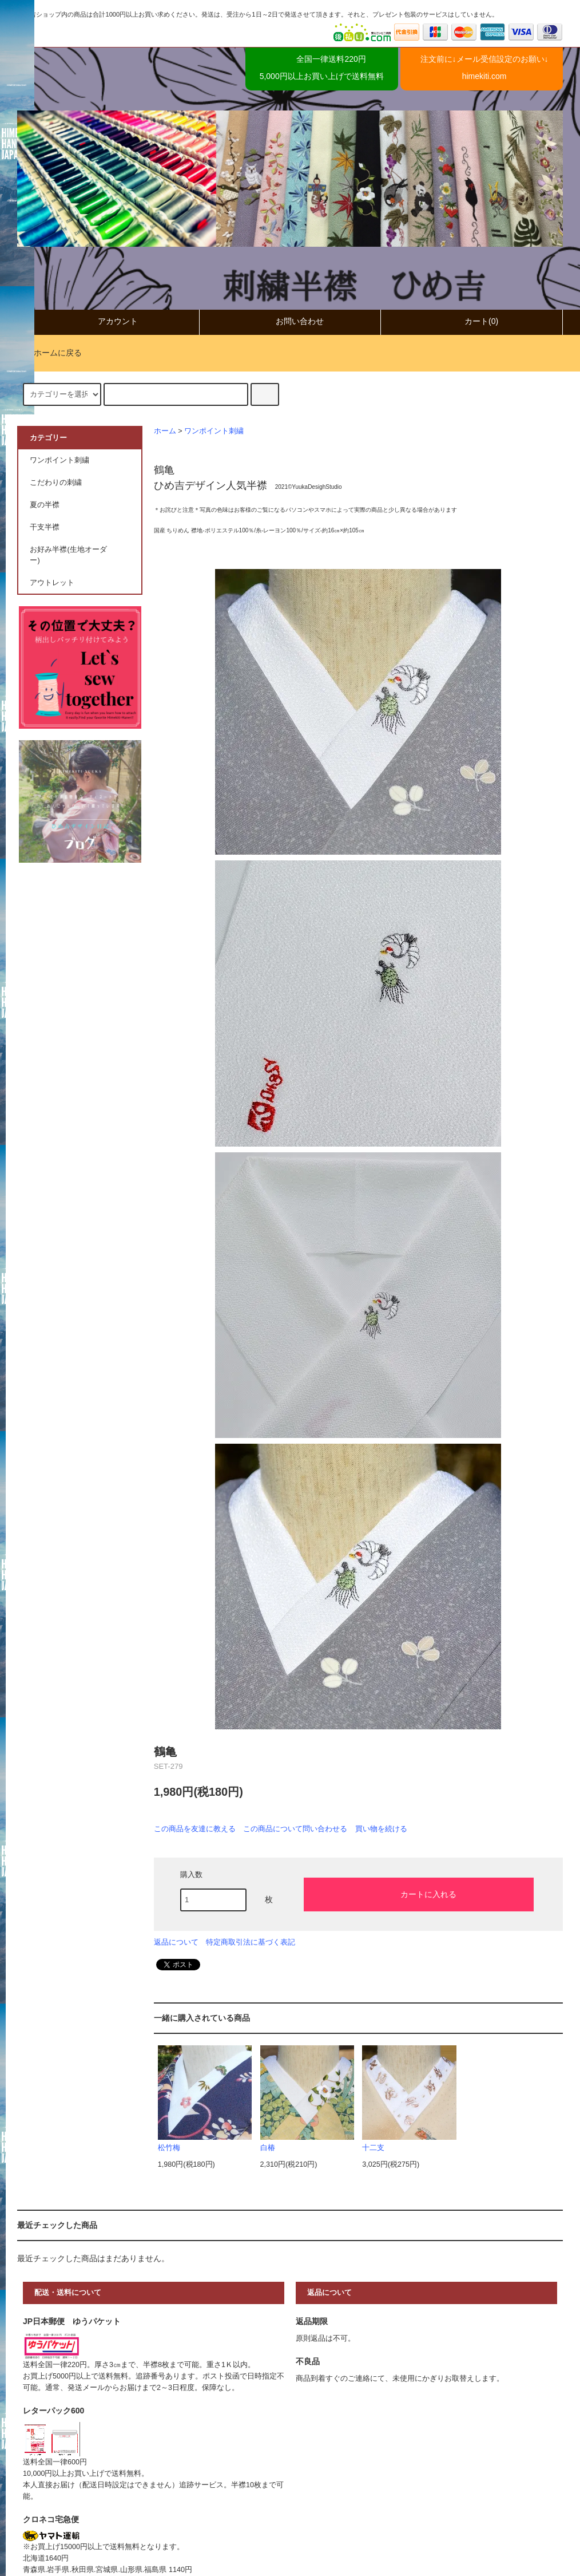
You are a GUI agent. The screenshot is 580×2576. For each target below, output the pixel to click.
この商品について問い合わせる (295, 1828)
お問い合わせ (290, 321)
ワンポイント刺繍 (214, 431)
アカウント (108, 321)
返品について (176, 1942)
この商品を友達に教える (195, 1828)
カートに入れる (418, 1894)
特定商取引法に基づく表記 (250, 1942)
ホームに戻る (51, 352)
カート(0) (471, 321)
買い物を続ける (381, 1828)
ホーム (165, 431)
